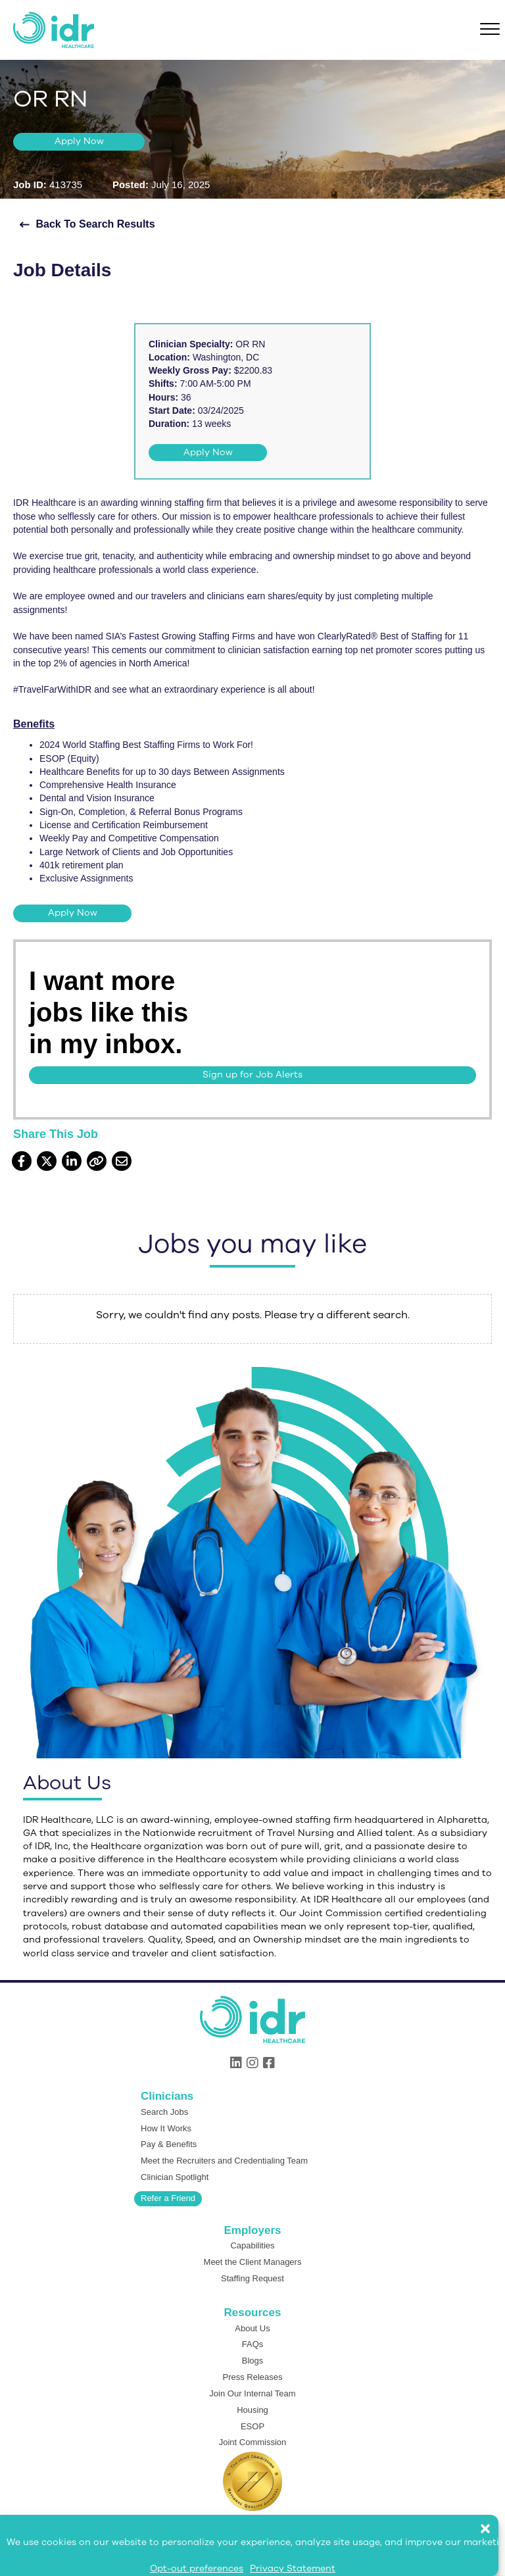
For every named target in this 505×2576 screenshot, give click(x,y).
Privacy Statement (292, 2568)
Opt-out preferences (196, 2568)
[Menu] (490, 29)
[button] (491, 2522)
